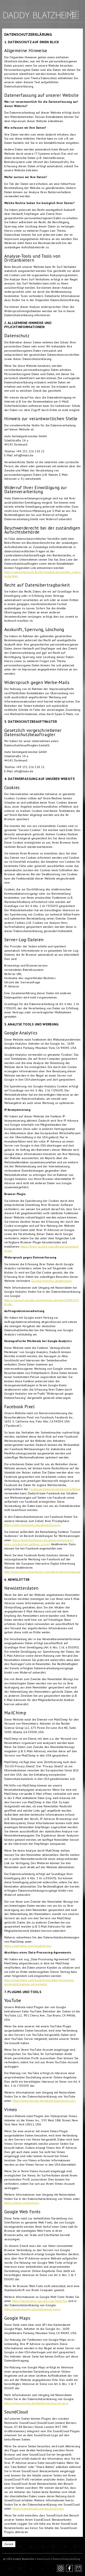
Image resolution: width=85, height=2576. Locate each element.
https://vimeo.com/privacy (21, 2203)
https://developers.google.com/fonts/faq (40, 2301)
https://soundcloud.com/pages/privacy (38, 2508)
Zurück (8, 2544)
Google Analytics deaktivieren (51, 1281)
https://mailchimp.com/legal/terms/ (27, 1946)
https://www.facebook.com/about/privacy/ (32, 1525)
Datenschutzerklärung (66, 2558)
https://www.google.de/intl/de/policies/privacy (44, 2101)
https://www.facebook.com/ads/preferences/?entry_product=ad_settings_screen (39, 1542)
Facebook (69, 2568)
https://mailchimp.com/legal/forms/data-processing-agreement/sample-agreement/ (39, 1982)
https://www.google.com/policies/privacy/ (32, 2309)
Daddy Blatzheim (38, 15)
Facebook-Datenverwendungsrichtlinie (54, 1489)
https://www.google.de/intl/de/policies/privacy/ (36, 2403)
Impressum (43, 2558)
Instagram (60, 2568)
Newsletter (78, 2568)
